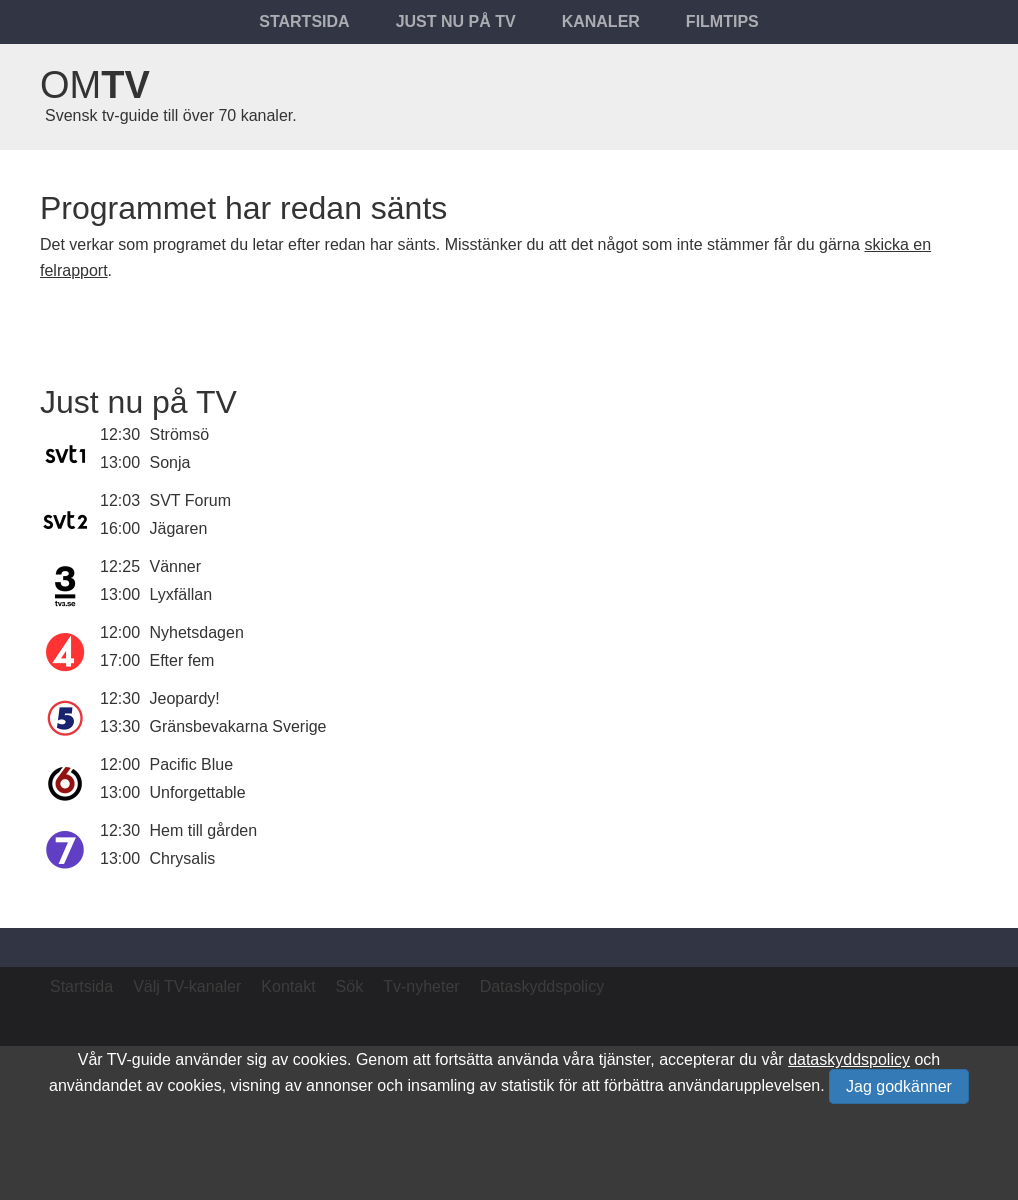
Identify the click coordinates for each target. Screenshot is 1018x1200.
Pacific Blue (192, 764)
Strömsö (180, 434)
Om (95, 85)
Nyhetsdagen (197, 632)
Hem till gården (204, 830)
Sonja (170, 462)
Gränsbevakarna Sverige (238, 726)
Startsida (304, 21)
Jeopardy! (185, 698)
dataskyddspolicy (849, 1059)
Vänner (176, 566)
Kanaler (601, 21)
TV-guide (139, 1059)
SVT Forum (191, 500)
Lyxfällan (181, 594)
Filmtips (722, 21)
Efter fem (182, 660)
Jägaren (179, 528)
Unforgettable (198, 792)
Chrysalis (183, 858)
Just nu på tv (456, 21)
